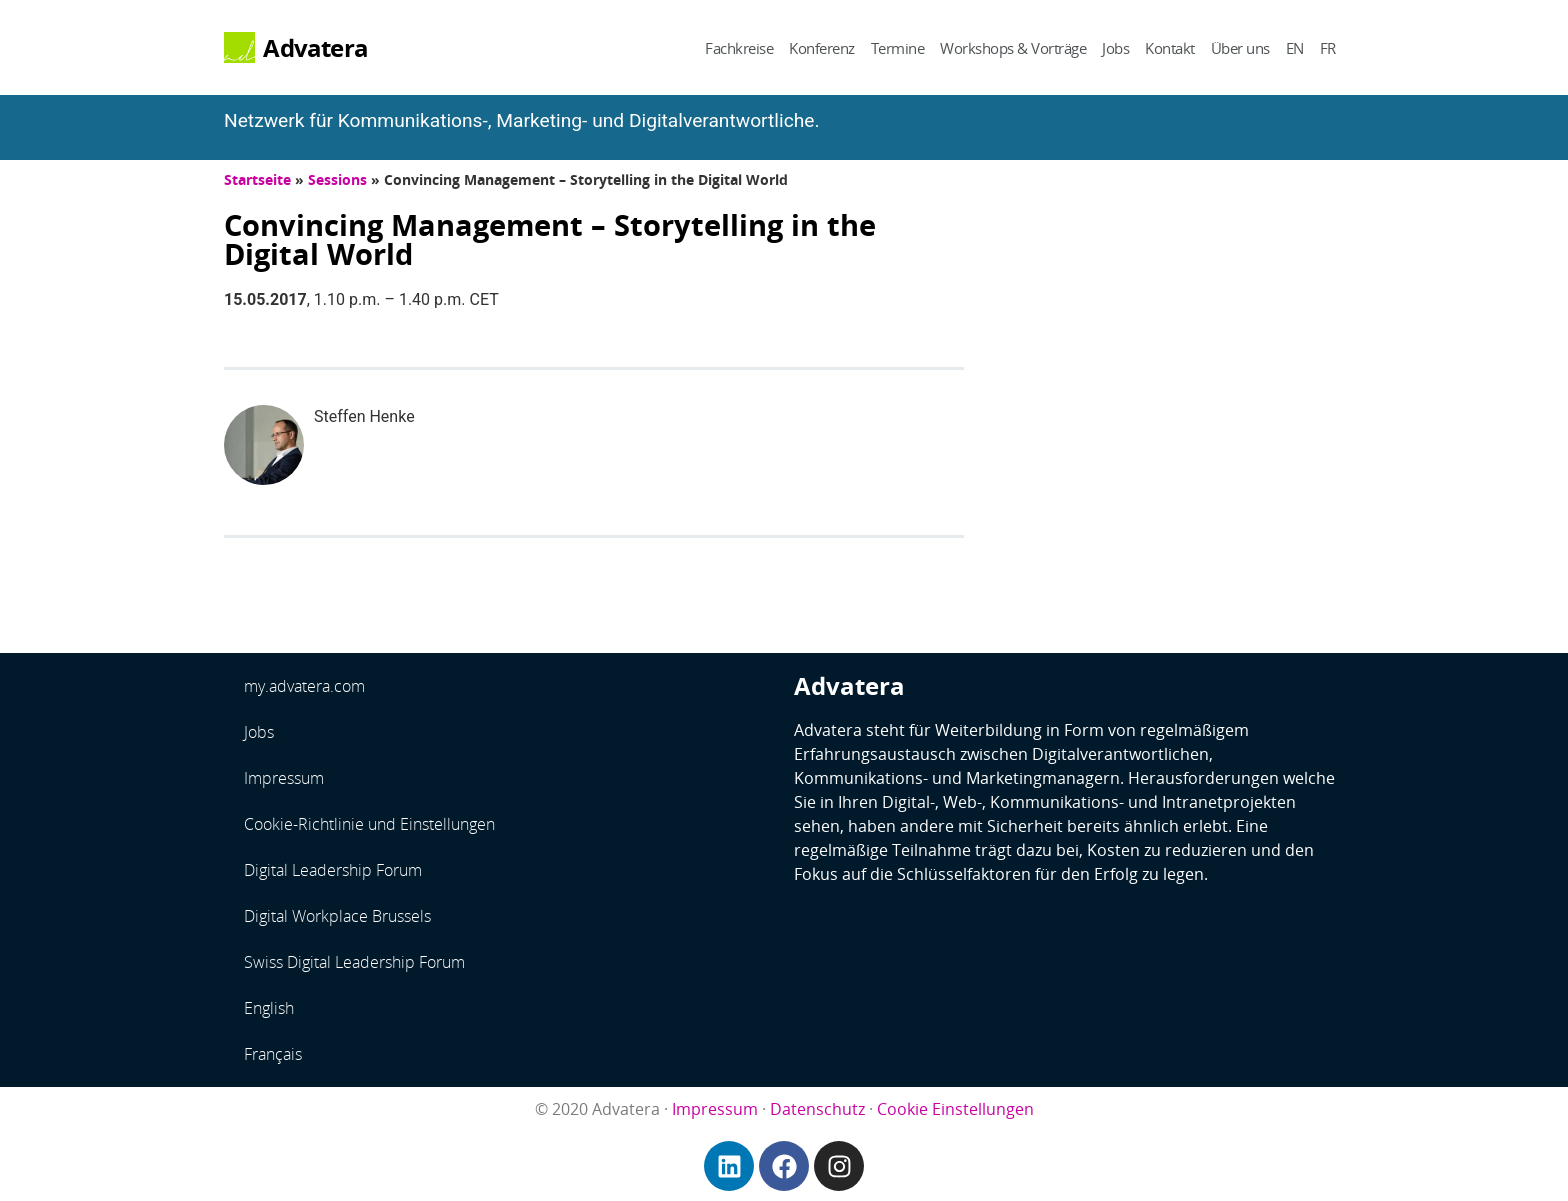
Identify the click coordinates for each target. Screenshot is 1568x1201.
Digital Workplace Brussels (337, 916)
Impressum (284, 778)
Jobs (1115, 48)
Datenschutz (817, 1109)
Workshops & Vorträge (1013, 48)
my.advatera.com (304, 686)
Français (273, 1054)
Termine (898, 48)
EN (1295, 48)
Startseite (257, 179)
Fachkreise (739, 48)
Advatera (315, 48)
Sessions (337, 179)
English (269, 1008)
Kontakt (1170, 48)
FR (1328, 48)
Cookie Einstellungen (955, 1109)
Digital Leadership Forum (333, 870)
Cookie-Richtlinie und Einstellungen (369, 824)
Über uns (1240, 48)
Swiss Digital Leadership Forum (354, 962)
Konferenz (822, 48)
